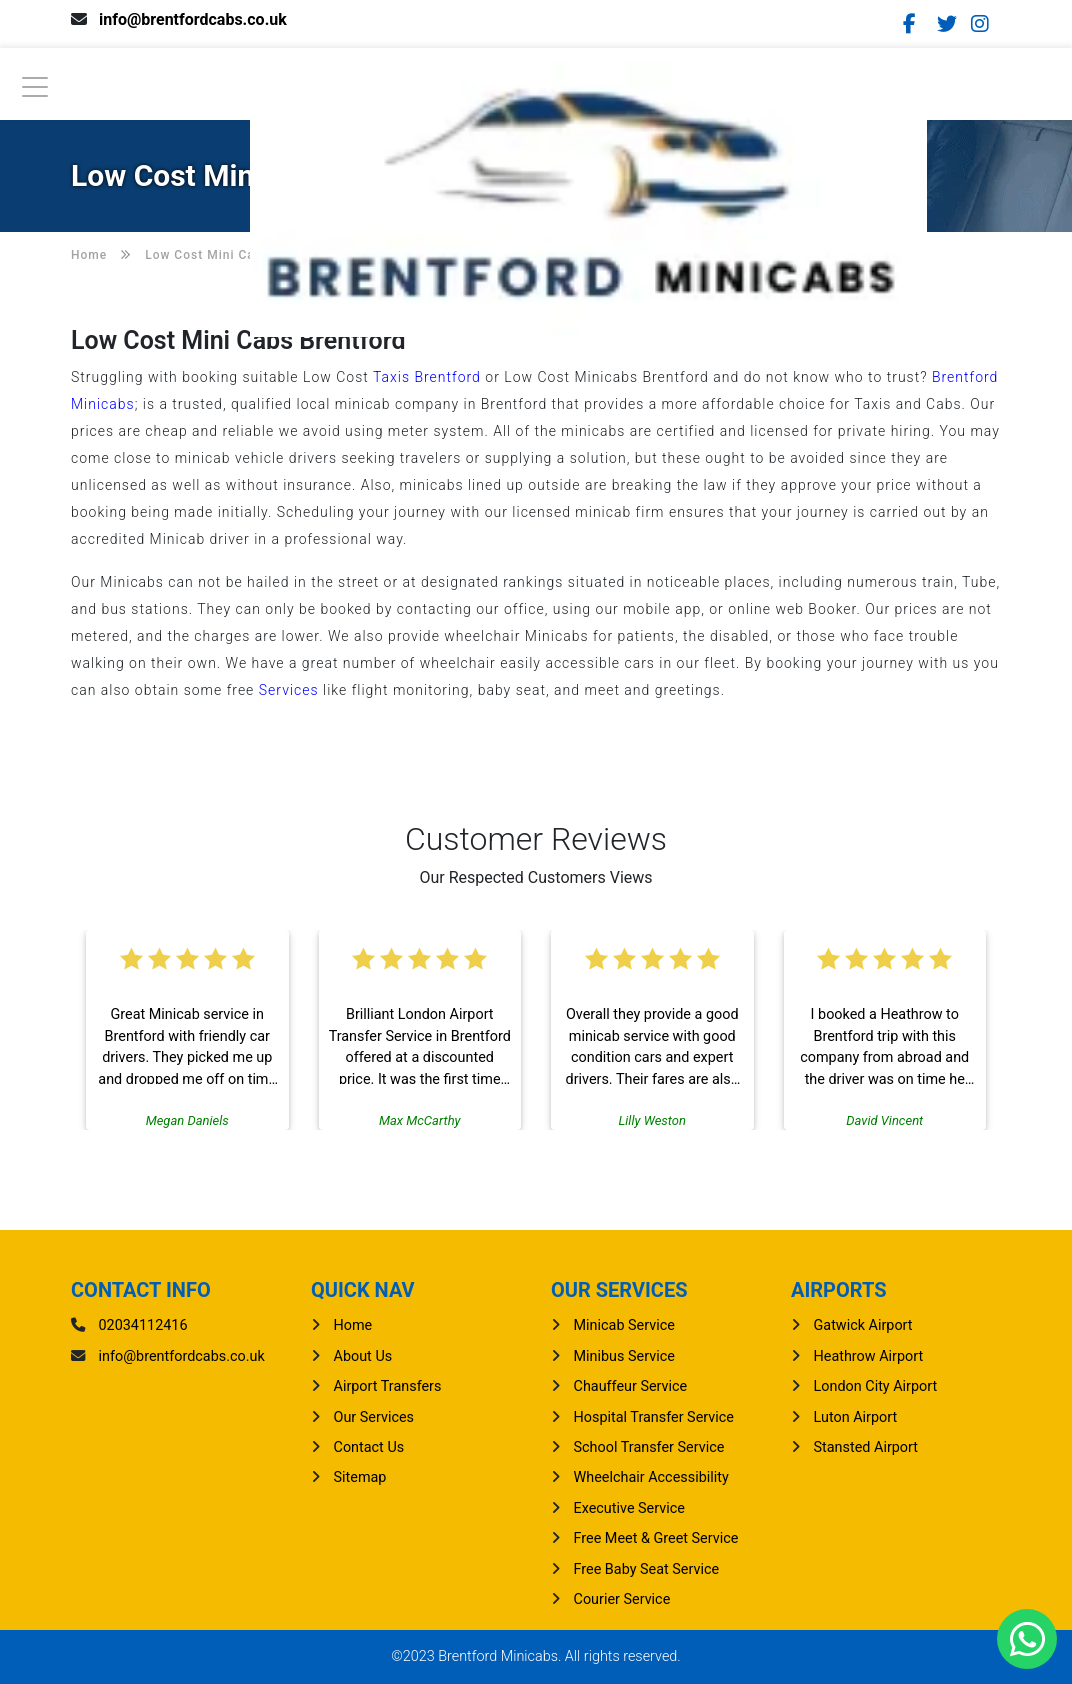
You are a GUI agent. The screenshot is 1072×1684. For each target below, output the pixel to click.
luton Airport (856, 1417)
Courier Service (622, 1599)
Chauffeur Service (631, 1386)
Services (289, 690)
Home (353, 1325)
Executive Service (629, 1508)
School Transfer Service (649, 1447)
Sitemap (360, 1477)
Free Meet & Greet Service (656, 1538)
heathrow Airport (869, 1356)
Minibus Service (624, 1356)
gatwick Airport (863, 1325)
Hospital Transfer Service (654, 1417)
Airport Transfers (388, 1386)
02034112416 (143, 1325)
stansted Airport (866, 1447)
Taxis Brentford (427, 377)
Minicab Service (624, 1325)
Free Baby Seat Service (647, 1569)
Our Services (374, 1417)
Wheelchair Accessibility (651, 1477)
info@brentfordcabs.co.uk (193, 19)
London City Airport (876, 1386)
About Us (363, 1356)
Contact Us (369, 1447)
